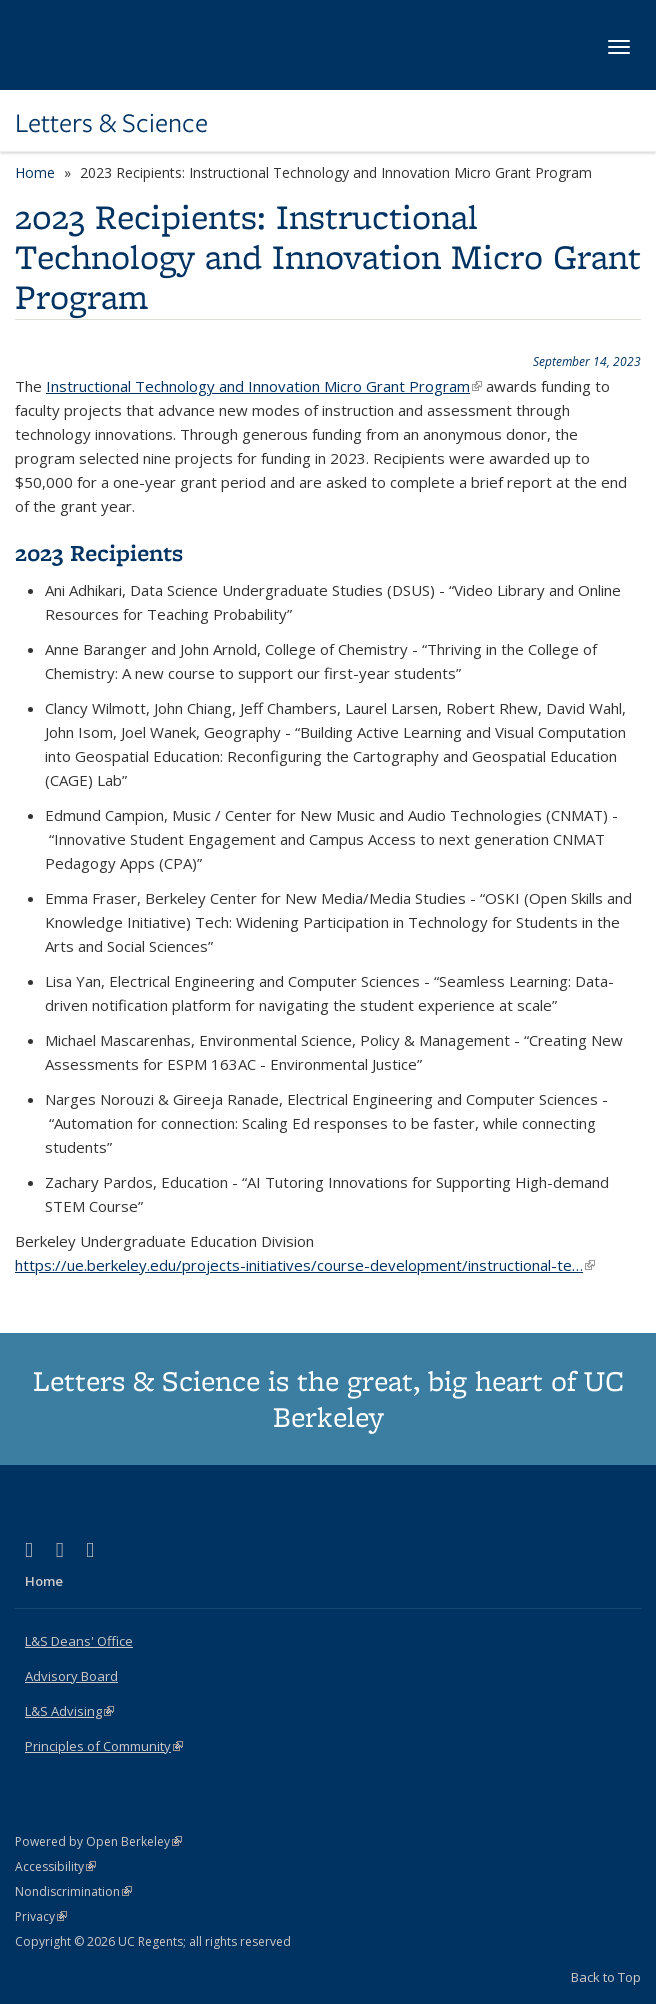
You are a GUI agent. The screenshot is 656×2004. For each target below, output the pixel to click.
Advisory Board (71, 1676)
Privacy (41, 1916)
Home (35, 172)
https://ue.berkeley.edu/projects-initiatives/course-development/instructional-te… (305, 1265)
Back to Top (606, 1977)
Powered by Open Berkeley (98, 1841)
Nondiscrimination (73, 1891)
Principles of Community (104, 1746)
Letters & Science (111, 123)
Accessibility (55, 1866)
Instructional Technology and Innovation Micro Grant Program (264, 386)
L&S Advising (69, 1711)
